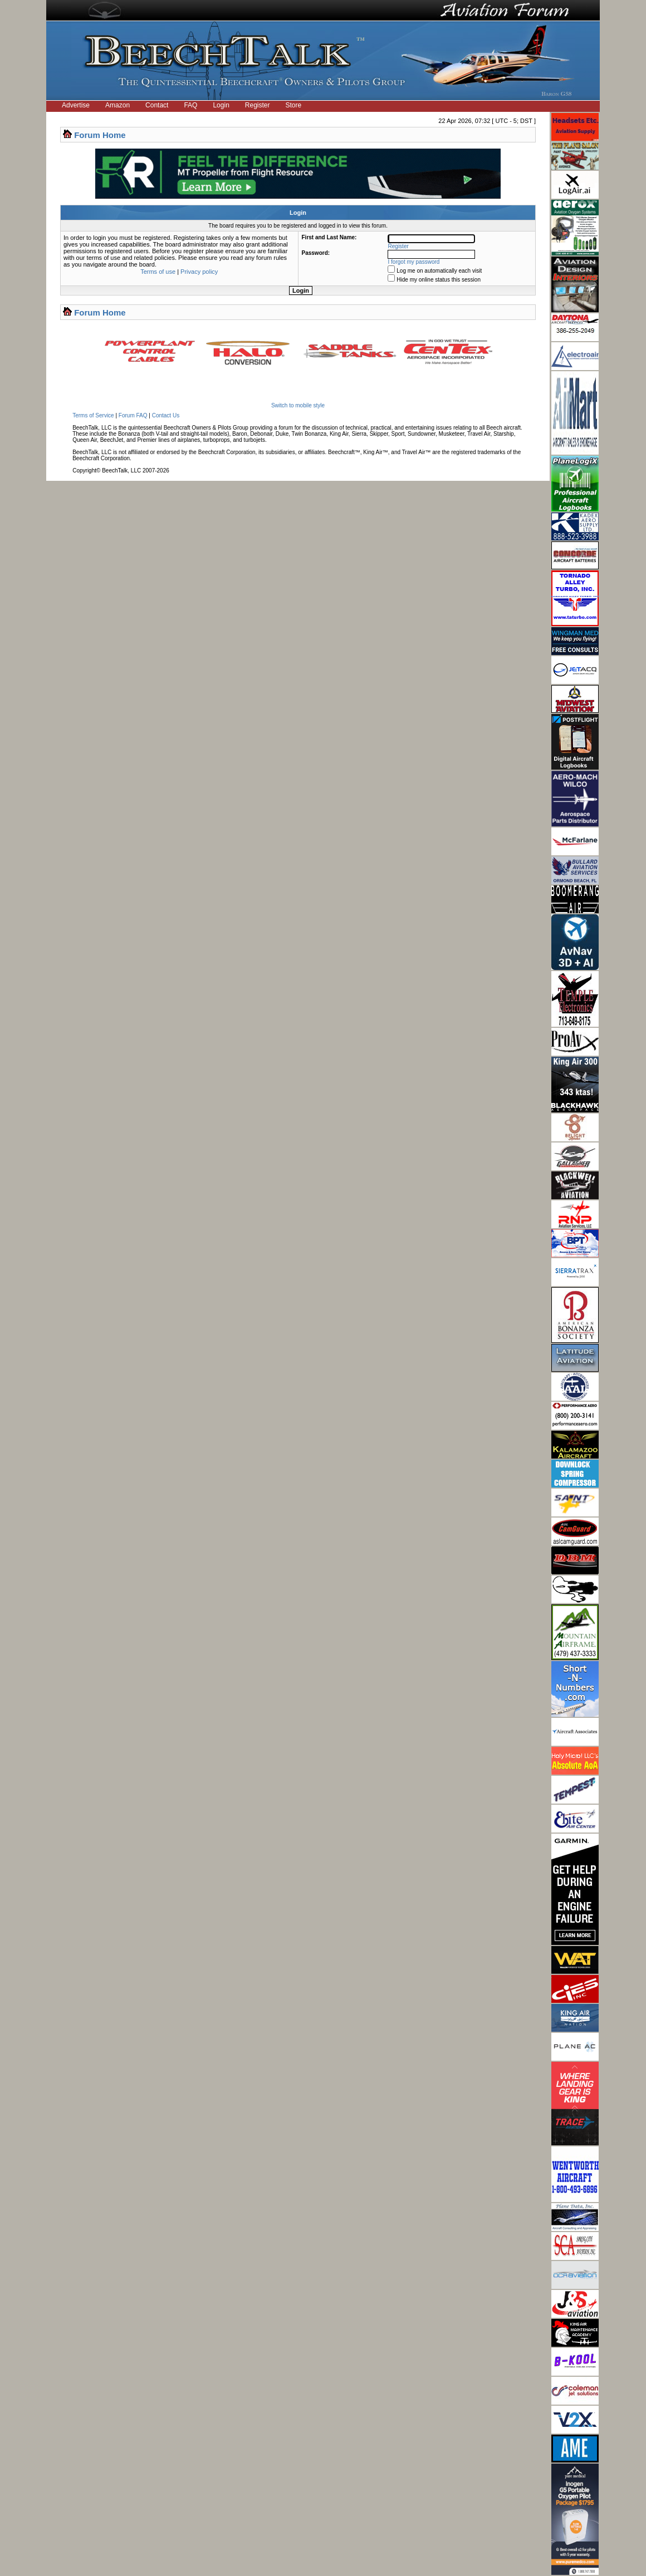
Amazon (117, 105)
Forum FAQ (133, 415)
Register (257, 105)
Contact (156, 105)
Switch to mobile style (298, 405)
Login (221, 105)
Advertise (76, 105)
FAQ (190, 105)
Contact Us (165, 415)
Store (294, 105)
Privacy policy (199, 271)
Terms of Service (93, 415)
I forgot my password (414, 262)
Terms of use (157, 271)
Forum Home (100, 135)
